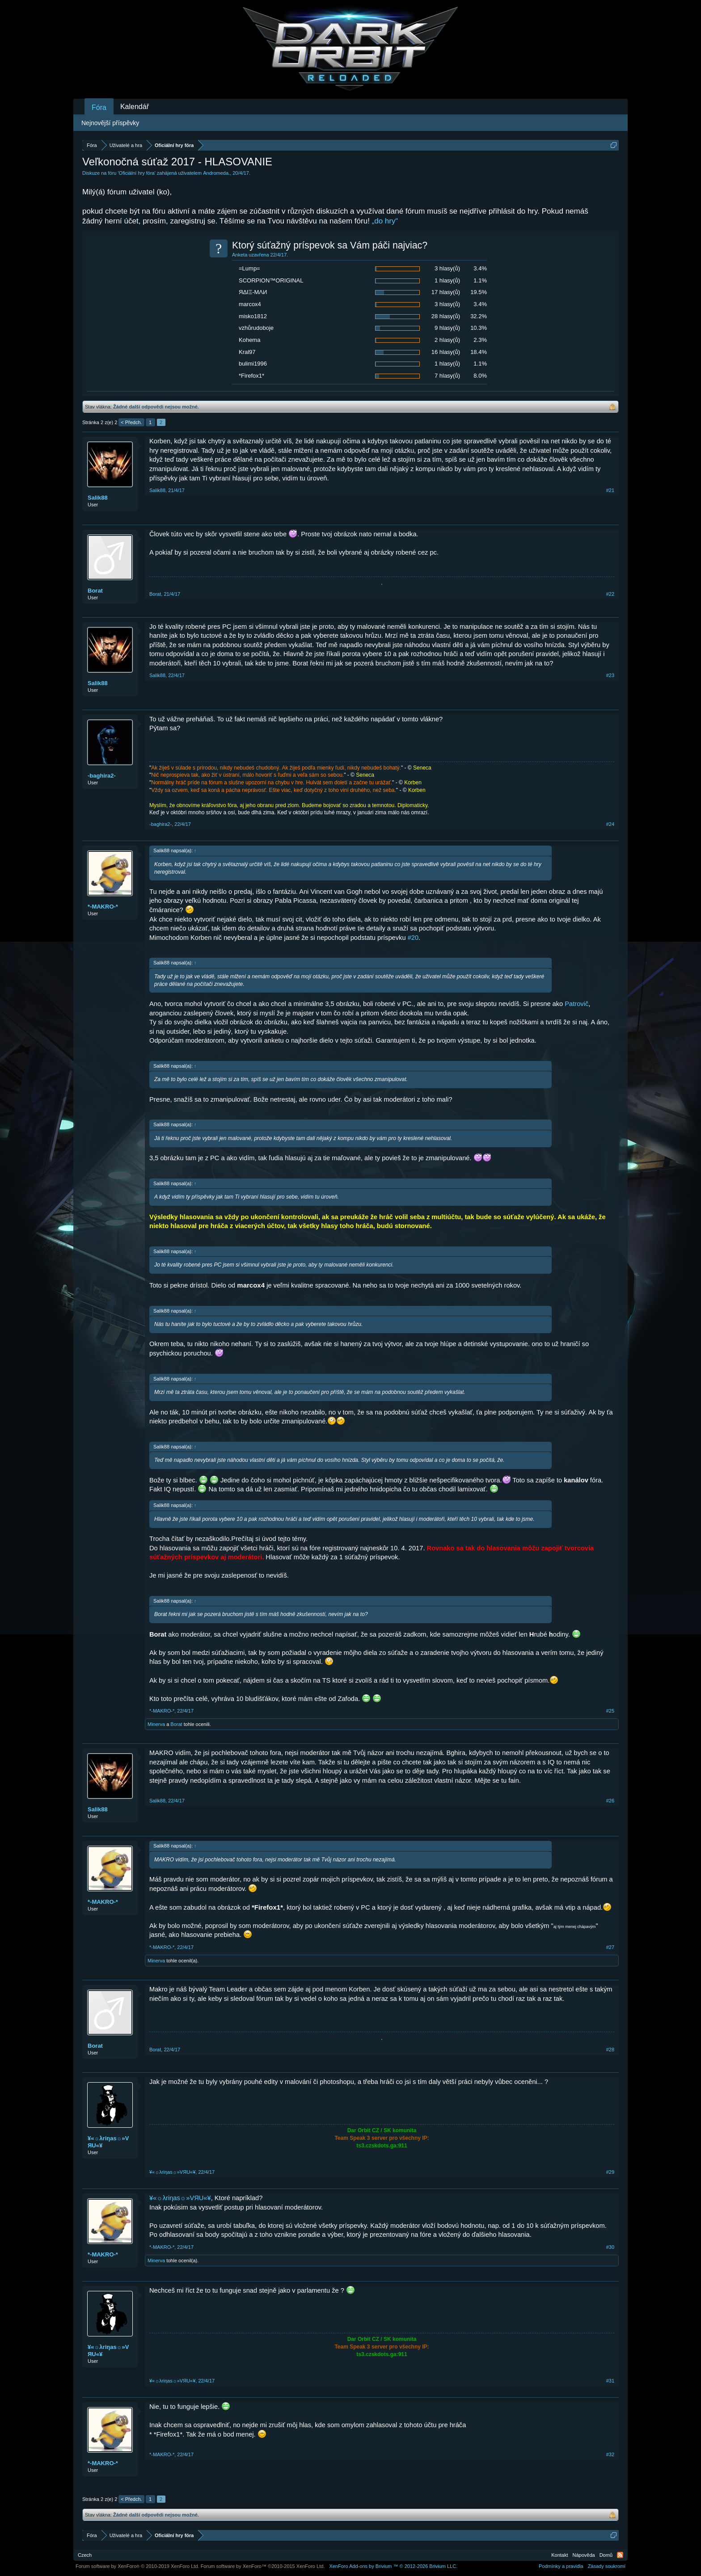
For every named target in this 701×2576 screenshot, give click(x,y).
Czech (85, 2555)
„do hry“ (385, 221)
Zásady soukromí (606, 2566)
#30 (610, 2247)
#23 (610, 675)
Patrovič (576, 1003)
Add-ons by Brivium (393, 2566)
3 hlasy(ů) (447, 268)
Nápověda (584, 2555)
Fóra (99, 107)
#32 (610, 2454)
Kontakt (559, 2555)
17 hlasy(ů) (445, 292)
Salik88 (98, 497)
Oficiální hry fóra (137, 173)
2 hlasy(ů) (447, 340)
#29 (610, 2172)
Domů (606, 2555)
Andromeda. (216, 173)
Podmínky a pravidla (561, 2566)
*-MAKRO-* (103, 906)
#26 (610, 1800)
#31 (610, 2380)
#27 (610, 1947)
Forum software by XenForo (137, 2566)
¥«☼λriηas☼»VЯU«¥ (108, 2142)
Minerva (156, 1724)
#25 (610, 1710)
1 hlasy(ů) (447, 280)
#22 (610, 594)
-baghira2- (102, 775)
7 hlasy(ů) (447, 375)
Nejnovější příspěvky (110, 122)
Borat (95, 590)
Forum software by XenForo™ (263, 2566)
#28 (610, 2049)
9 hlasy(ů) (447, 327)
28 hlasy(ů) (445, 316)
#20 (413, 937)
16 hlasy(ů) (445, 352)
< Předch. (131, 422)
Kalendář (134, 106)
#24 (610, 824)
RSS (620, 2555)
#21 (610, 490)
